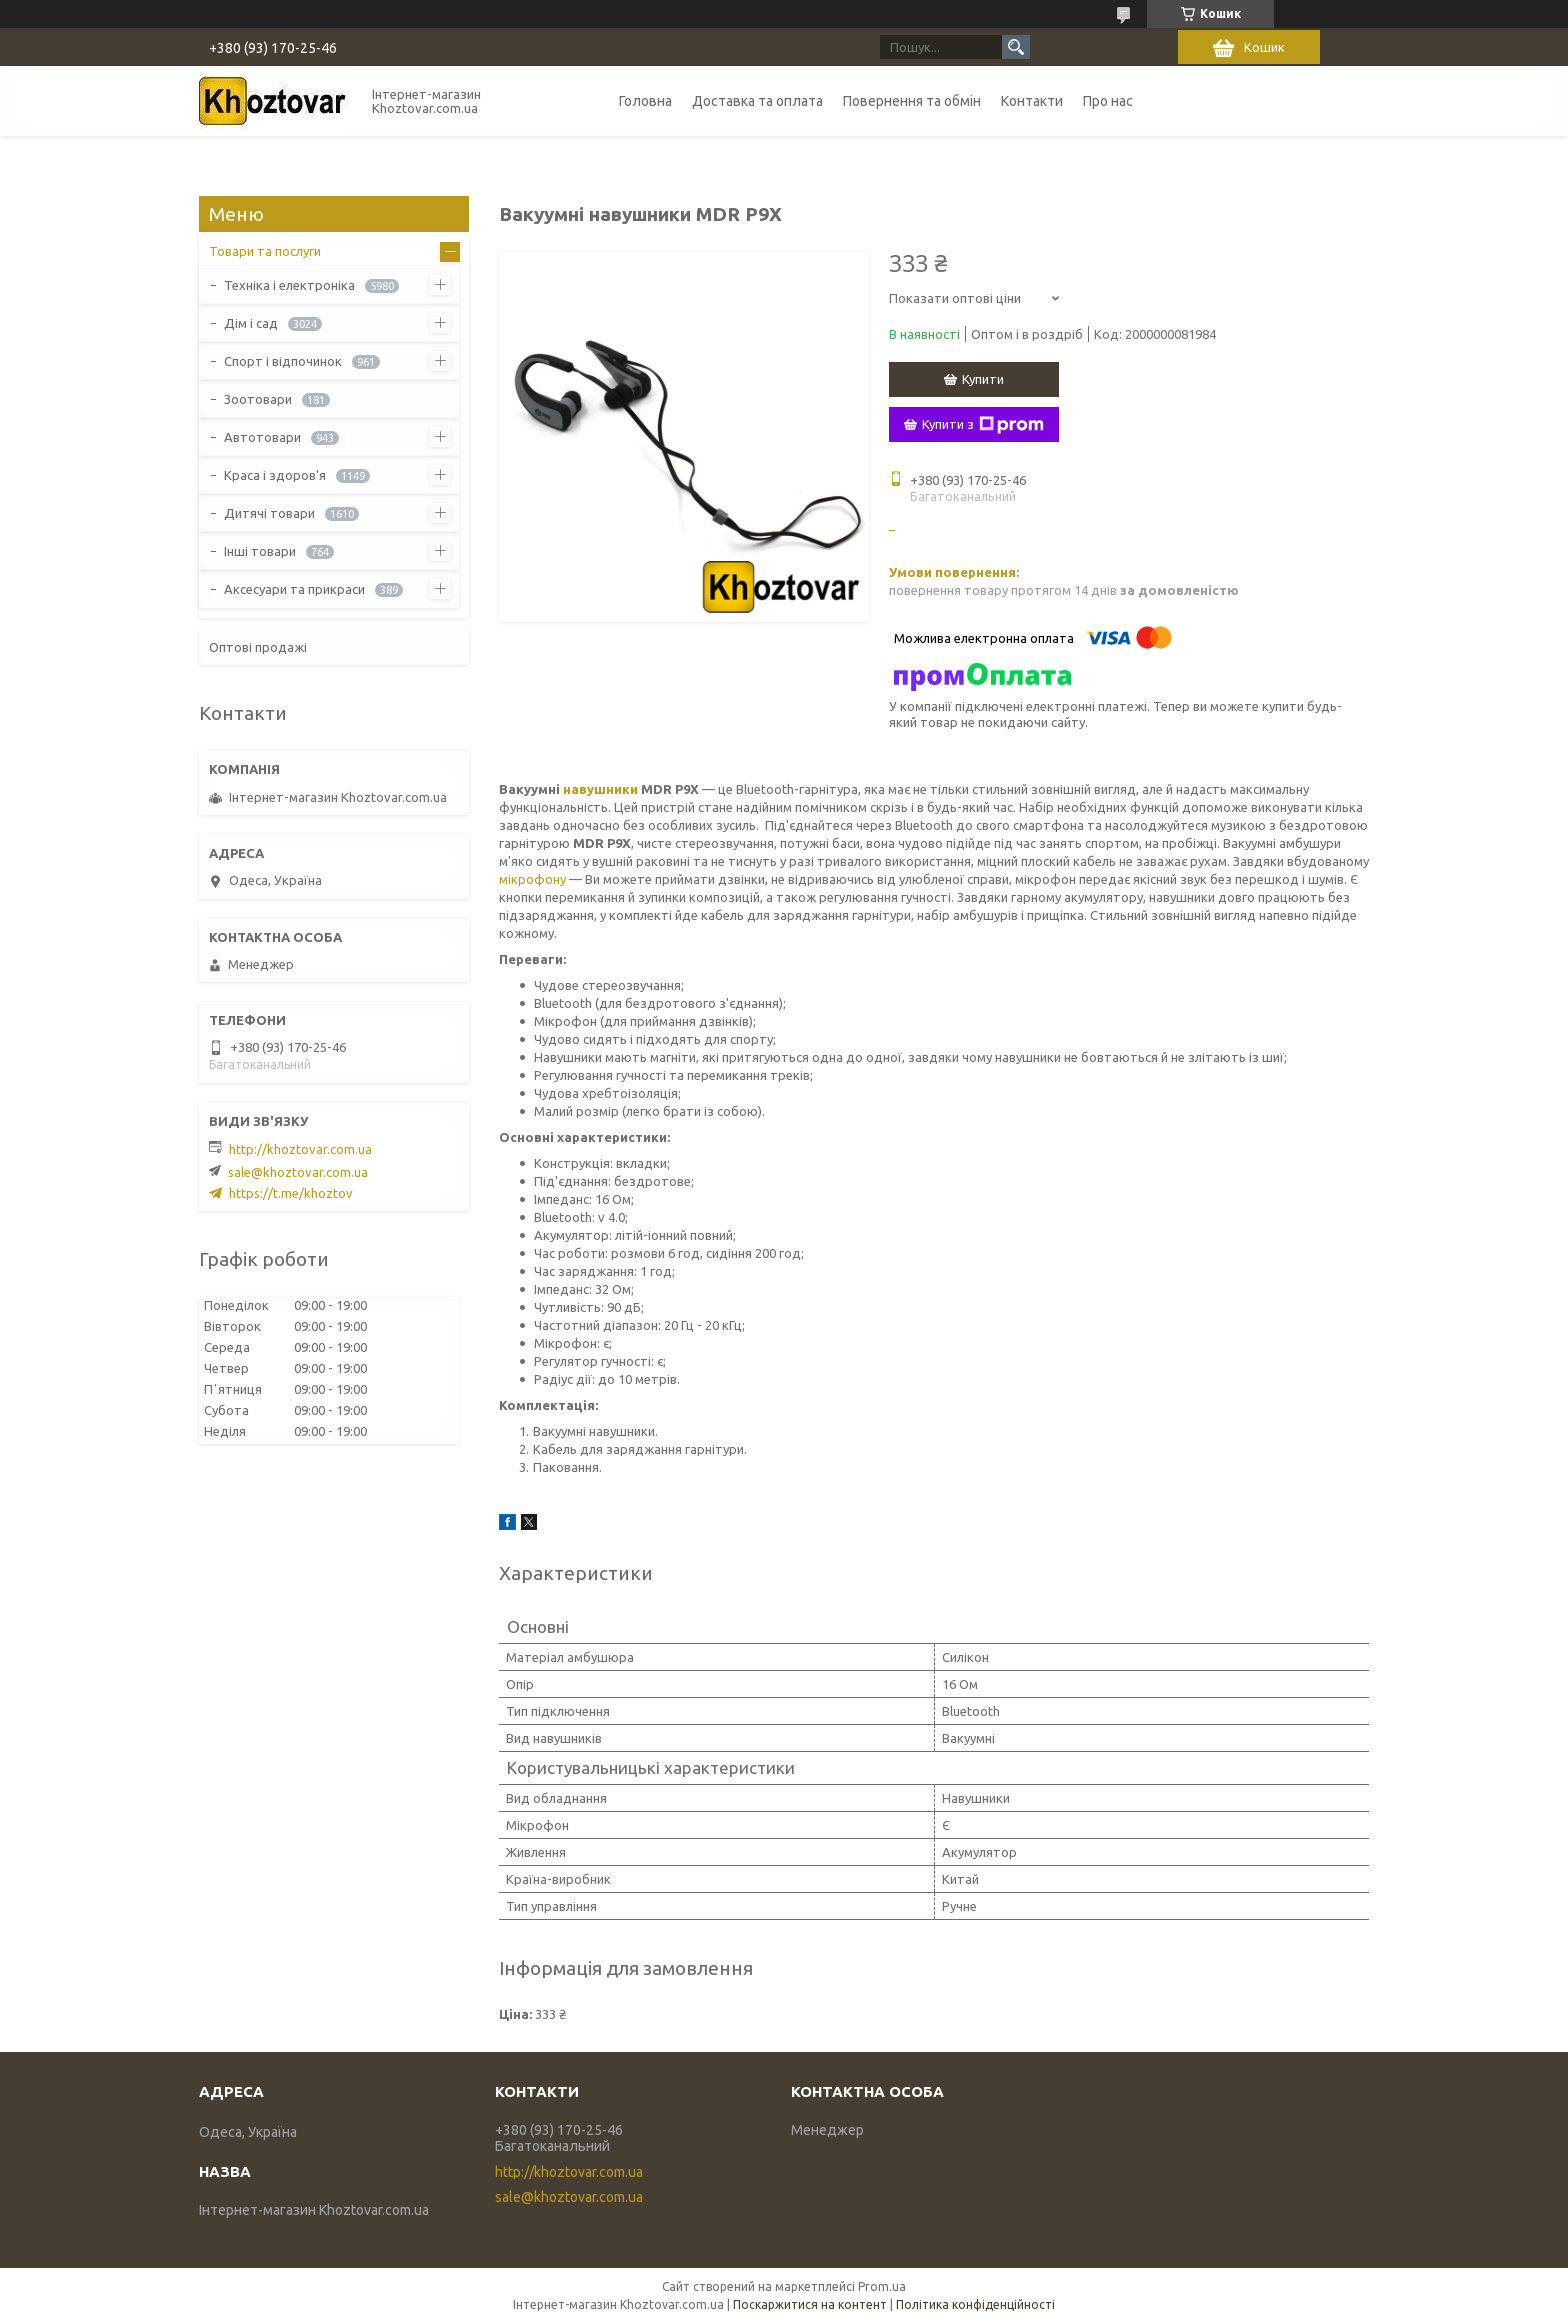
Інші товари (260, 551)
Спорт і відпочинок (283, 361)
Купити (983, 379)
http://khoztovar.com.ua (300, 1149)
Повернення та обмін (912, 101)
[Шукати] (1016, 47)
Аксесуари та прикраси (294, 589)
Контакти (1032, 101)
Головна (645, 101)
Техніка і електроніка (289, 285)
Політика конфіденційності (975, 2304)
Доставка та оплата (757, 101)
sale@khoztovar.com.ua (298, 1172)
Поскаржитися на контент (810, 2304)
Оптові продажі (258, 647)
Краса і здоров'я (275, 475)
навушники (600, 789)
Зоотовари (258, 399)
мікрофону (532, 879)
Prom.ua (882, 2286)
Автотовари (262, 437)
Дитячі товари (269, 513)
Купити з (983, 425)
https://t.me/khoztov (291, 1193)
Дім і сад (251, 323)
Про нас (1108, 101)
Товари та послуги (265, 251)
